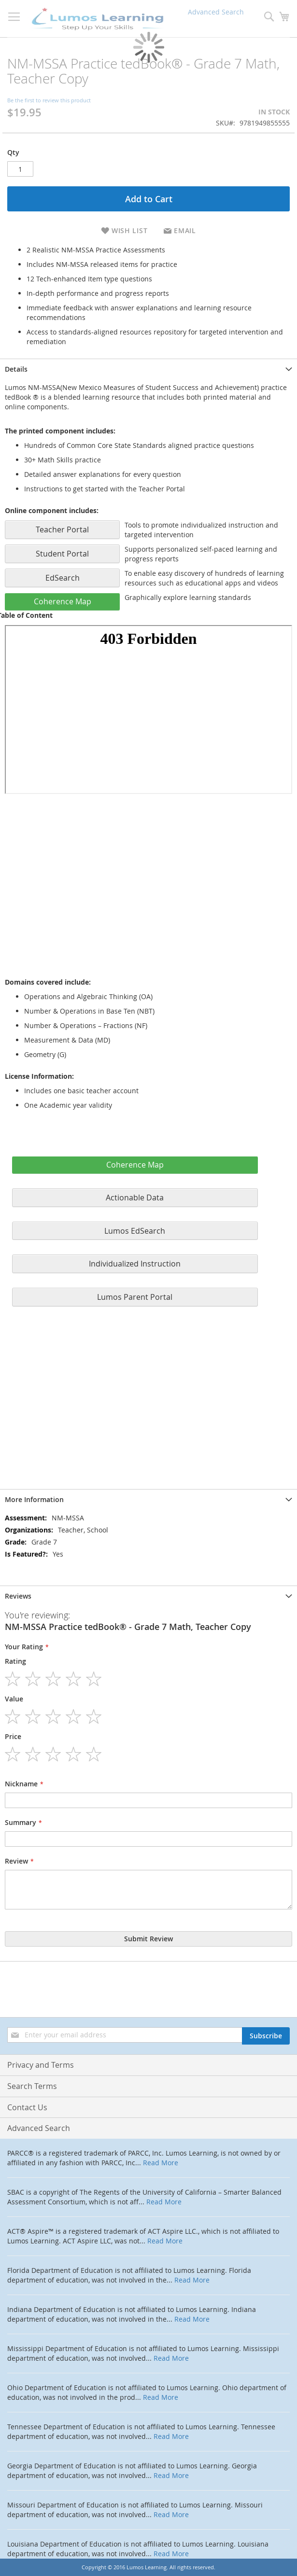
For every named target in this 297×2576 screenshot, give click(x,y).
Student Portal (62, 553)
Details (16, 369)
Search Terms (32, 2086)
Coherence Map (62, 601)
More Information (34, 1499)
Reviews (18, 1596)
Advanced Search (38, 2128)
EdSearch (62, 577)
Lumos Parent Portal (134, 1297)
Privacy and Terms (40, 2065)
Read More (160, 2162)
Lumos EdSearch (134, 1230)
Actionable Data (135, 1197)
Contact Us (27, 2107)
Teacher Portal (62, 529)
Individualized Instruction (135, 1263)
